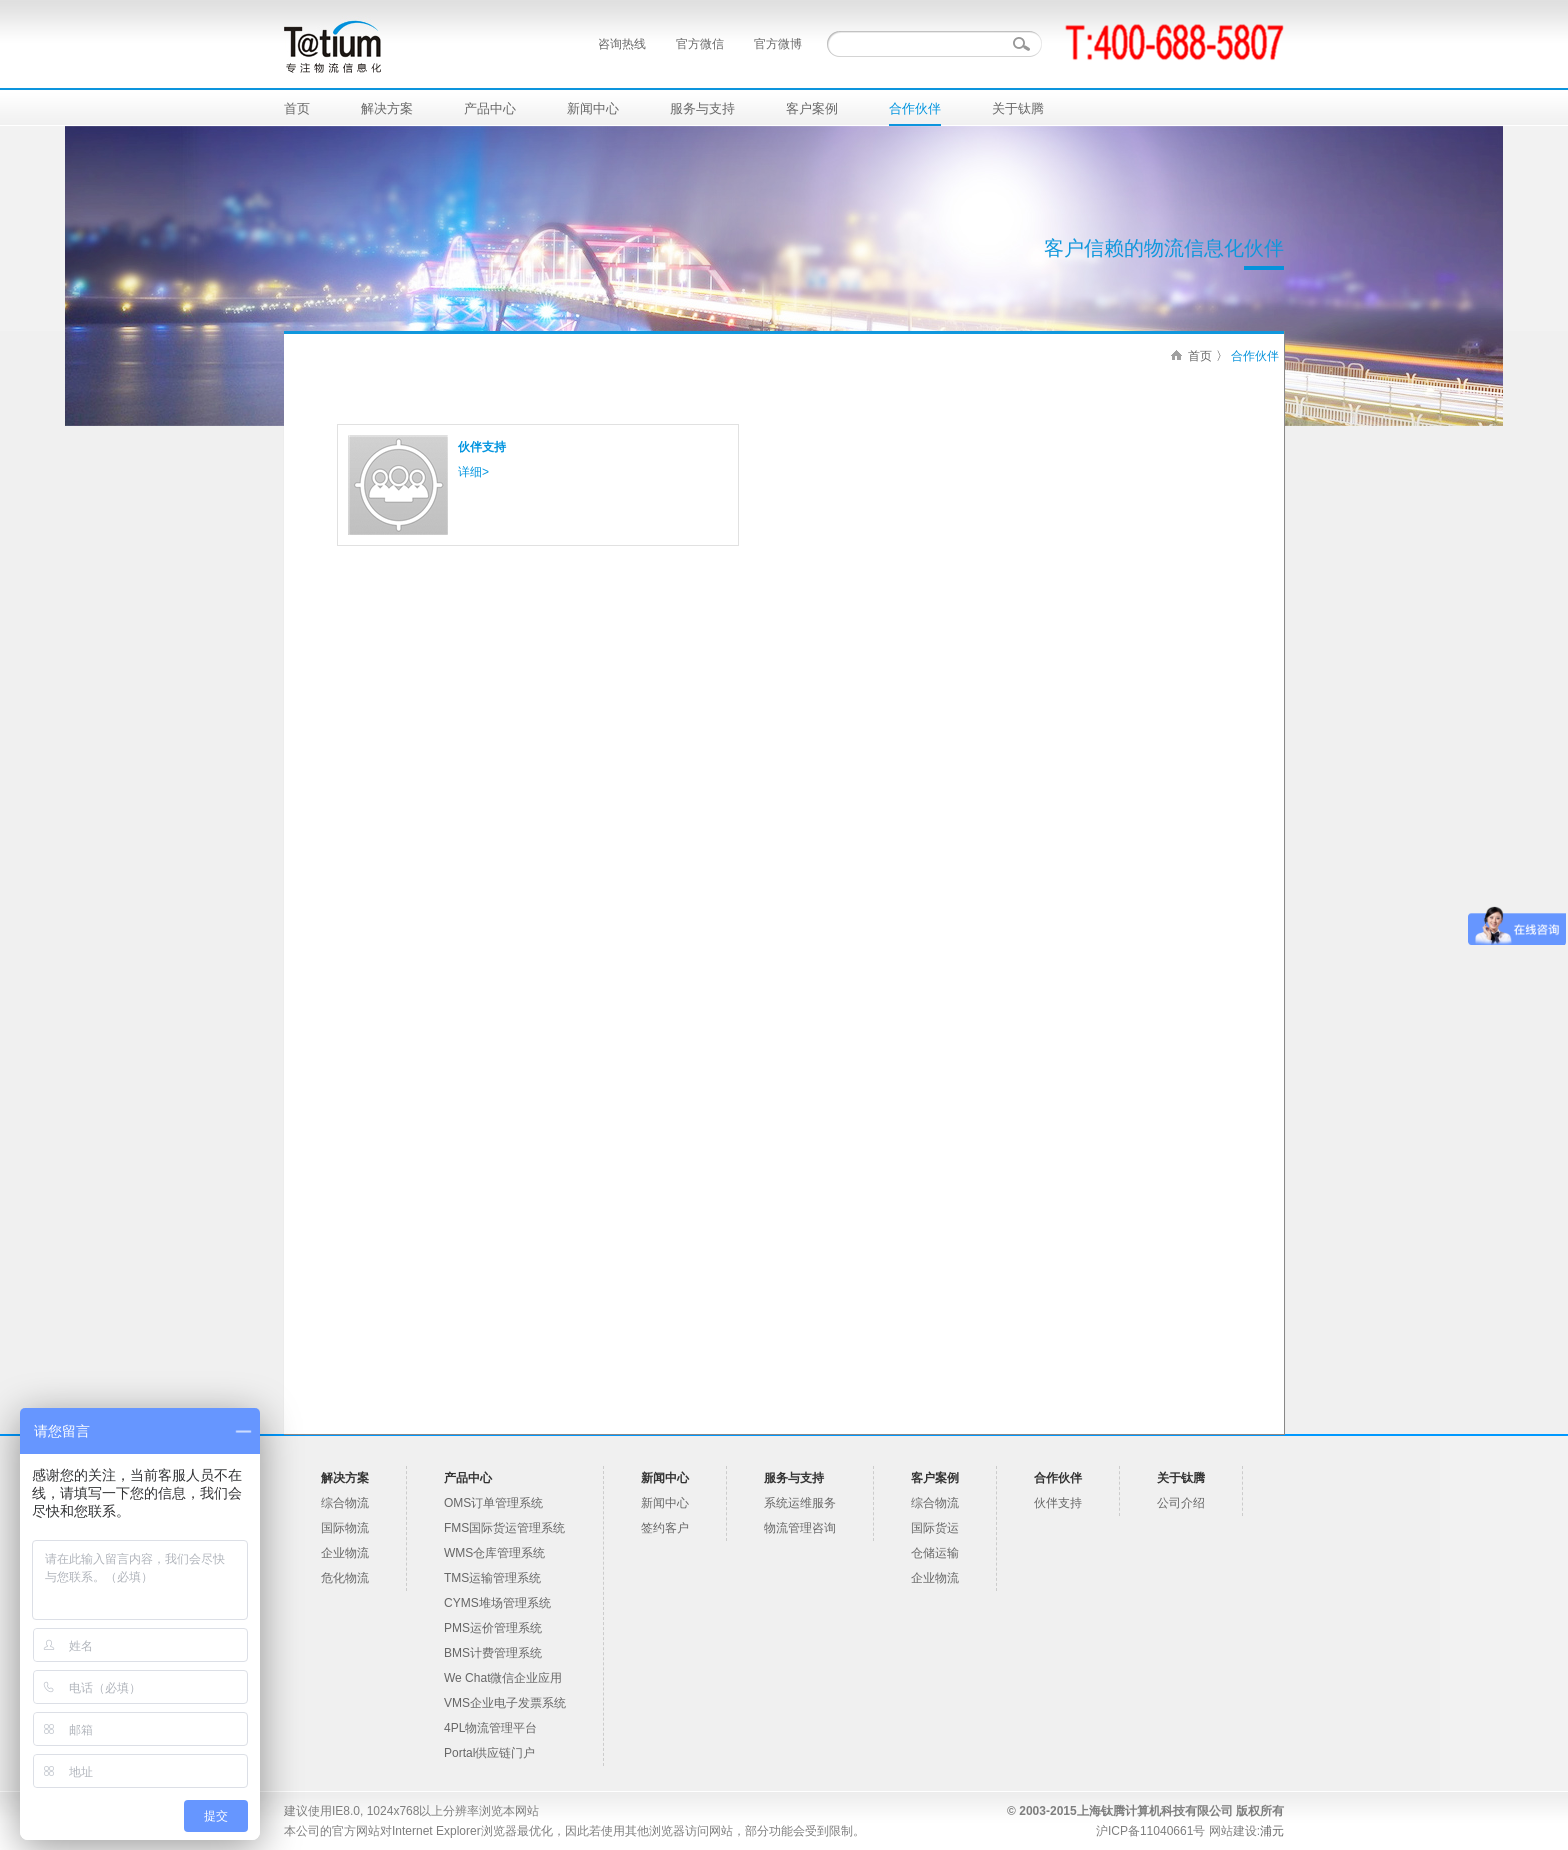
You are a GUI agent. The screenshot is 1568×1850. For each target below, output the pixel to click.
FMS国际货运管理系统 (504, 1528)
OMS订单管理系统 (493, 1503)
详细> (473, 472)
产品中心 (490, 108)
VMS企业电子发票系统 (505, 1703)
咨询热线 (622, 44)
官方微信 (700, 44)
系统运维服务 (800, 1503)
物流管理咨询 (800, 1528)
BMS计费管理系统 (493, 1653)
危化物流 (345, 1578)
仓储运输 (935, 1553)
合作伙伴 (915, 108)
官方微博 (778, 44)
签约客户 (665, 1528)
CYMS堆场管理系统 (497, 1603)
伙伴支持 (482, 447)
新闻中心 (593, 108)
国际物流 (345, 1528)
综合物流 (345, 1503)
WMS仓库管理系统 (494, 1553)
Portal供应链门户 (489, 1753)
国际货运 (935, 1528)
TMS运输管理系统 (492, 1578)
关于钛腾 (1018, 108)
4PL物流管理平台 (490, 1728)
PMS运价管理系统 (493, 1628)
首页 (297, 108)
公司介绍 (1181, 1503)
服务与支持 (702, 108)
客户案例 (812, 108)
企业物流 (345, 1553)
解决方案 (387, 108)
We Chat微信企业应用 (503, 1678)
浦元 (1272, 1831)
